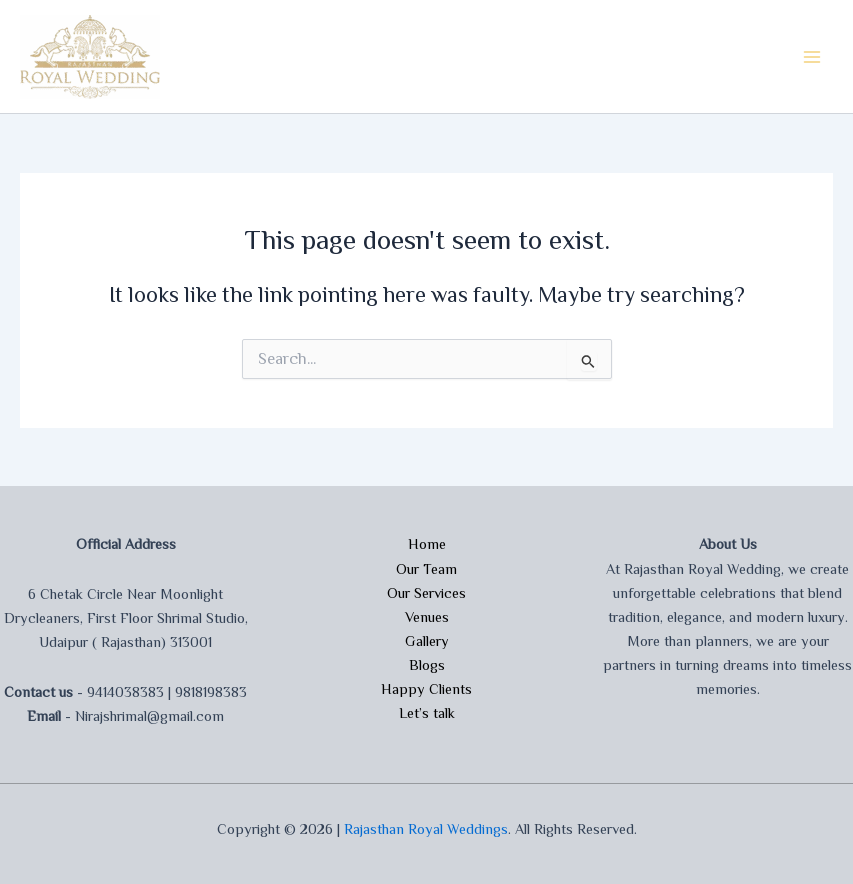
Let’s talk (427, 713)
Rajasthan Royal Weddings (426, 829)
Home (427, 544)
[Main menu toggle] (812, 57)
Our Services (426, 593)
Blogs (427, 665)
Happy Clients (426, 689)
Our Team (426, 569)
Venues (427, 617)
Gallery (427, 641)
